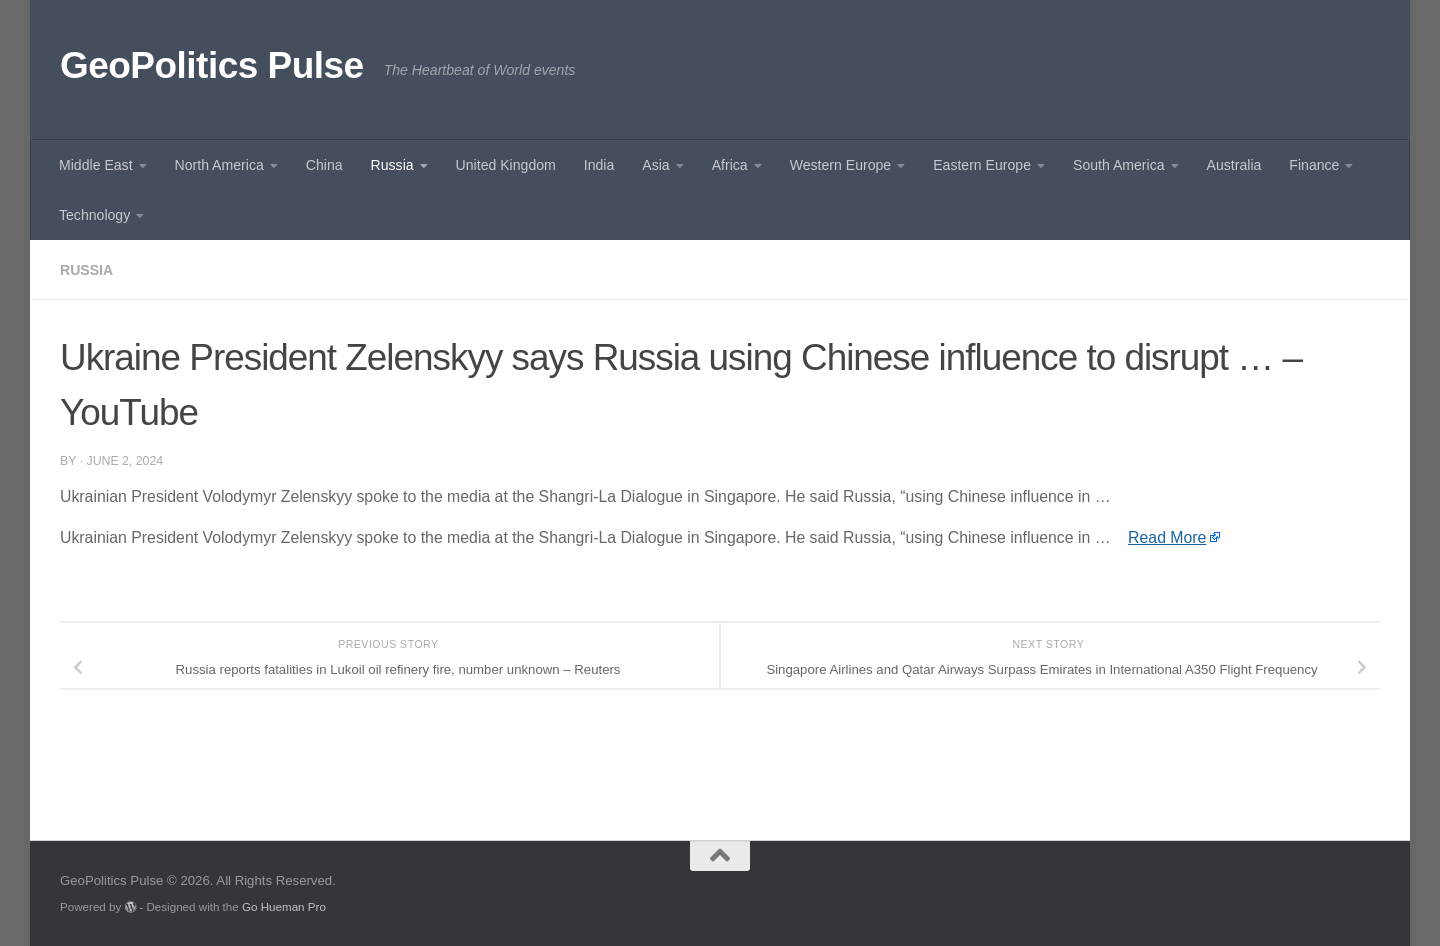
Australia (1234, 165)
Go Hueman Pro (284, 906)
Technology (94, 215)
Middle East (96, 165)
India (599, 165)
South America (1119, 165)
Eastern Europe (982, 165)
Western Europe (840, 165)
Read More (1167, 537)
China (324, 165)
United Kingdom (506, 165)
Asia (655, 165)
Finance (1314, 165)
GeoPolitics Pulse (212, 65)
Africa (730, 165)
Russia (392, 165)
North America (219, 165)
